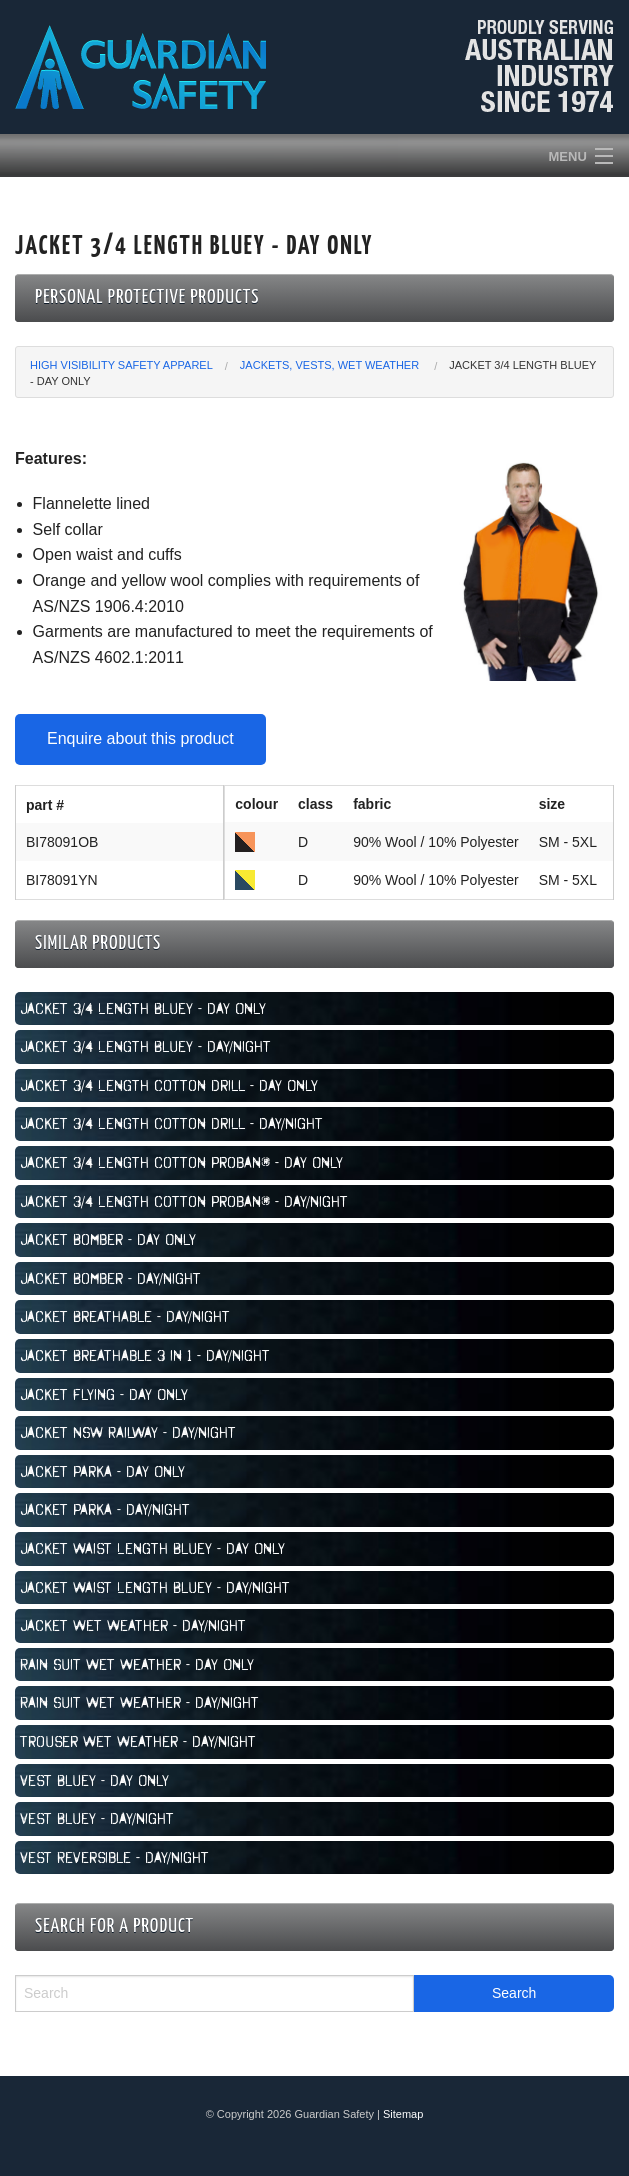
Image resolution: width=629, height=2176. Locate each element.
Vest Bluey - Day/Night (97, 1818)
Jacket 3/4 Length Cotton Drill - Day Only (169, 1085)
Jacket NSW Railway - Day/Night (128, 1432)
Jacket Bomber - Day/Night (110, 1278)
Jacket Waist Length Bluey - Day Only (152, 1548)
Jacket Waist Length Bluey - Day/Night (155, 1587)
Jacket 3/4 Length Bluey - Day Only (143, 1008)
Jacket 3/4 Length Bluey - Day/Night (145, 1046)
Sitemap (403, 2114)
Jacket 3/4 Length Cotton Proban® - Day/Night (184, 1201)
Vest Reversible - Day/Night (114, 1857)
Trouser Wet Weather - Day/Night (138, 1741)
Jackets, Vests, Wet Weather (331, 365)
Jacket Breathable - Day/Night (125, 1316)
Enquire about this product (140, 738)
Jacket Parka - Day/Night (105, 1509)
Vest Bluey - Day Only (94, 1780)
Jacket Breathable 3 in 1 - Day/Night (145, 1355)
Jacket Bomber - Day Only (108, 1239)
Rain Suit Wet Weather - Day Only (137, 1664)
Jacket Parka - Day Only (102, 1471)
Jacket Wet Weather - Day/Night (133, 1625)
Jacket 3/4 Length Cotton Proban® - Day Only (181, 1162)
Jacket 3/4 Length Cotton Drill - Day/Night (171, 1123)
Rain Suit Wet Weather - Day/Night (139, 1702)
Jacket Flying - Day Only (104, 1394)
